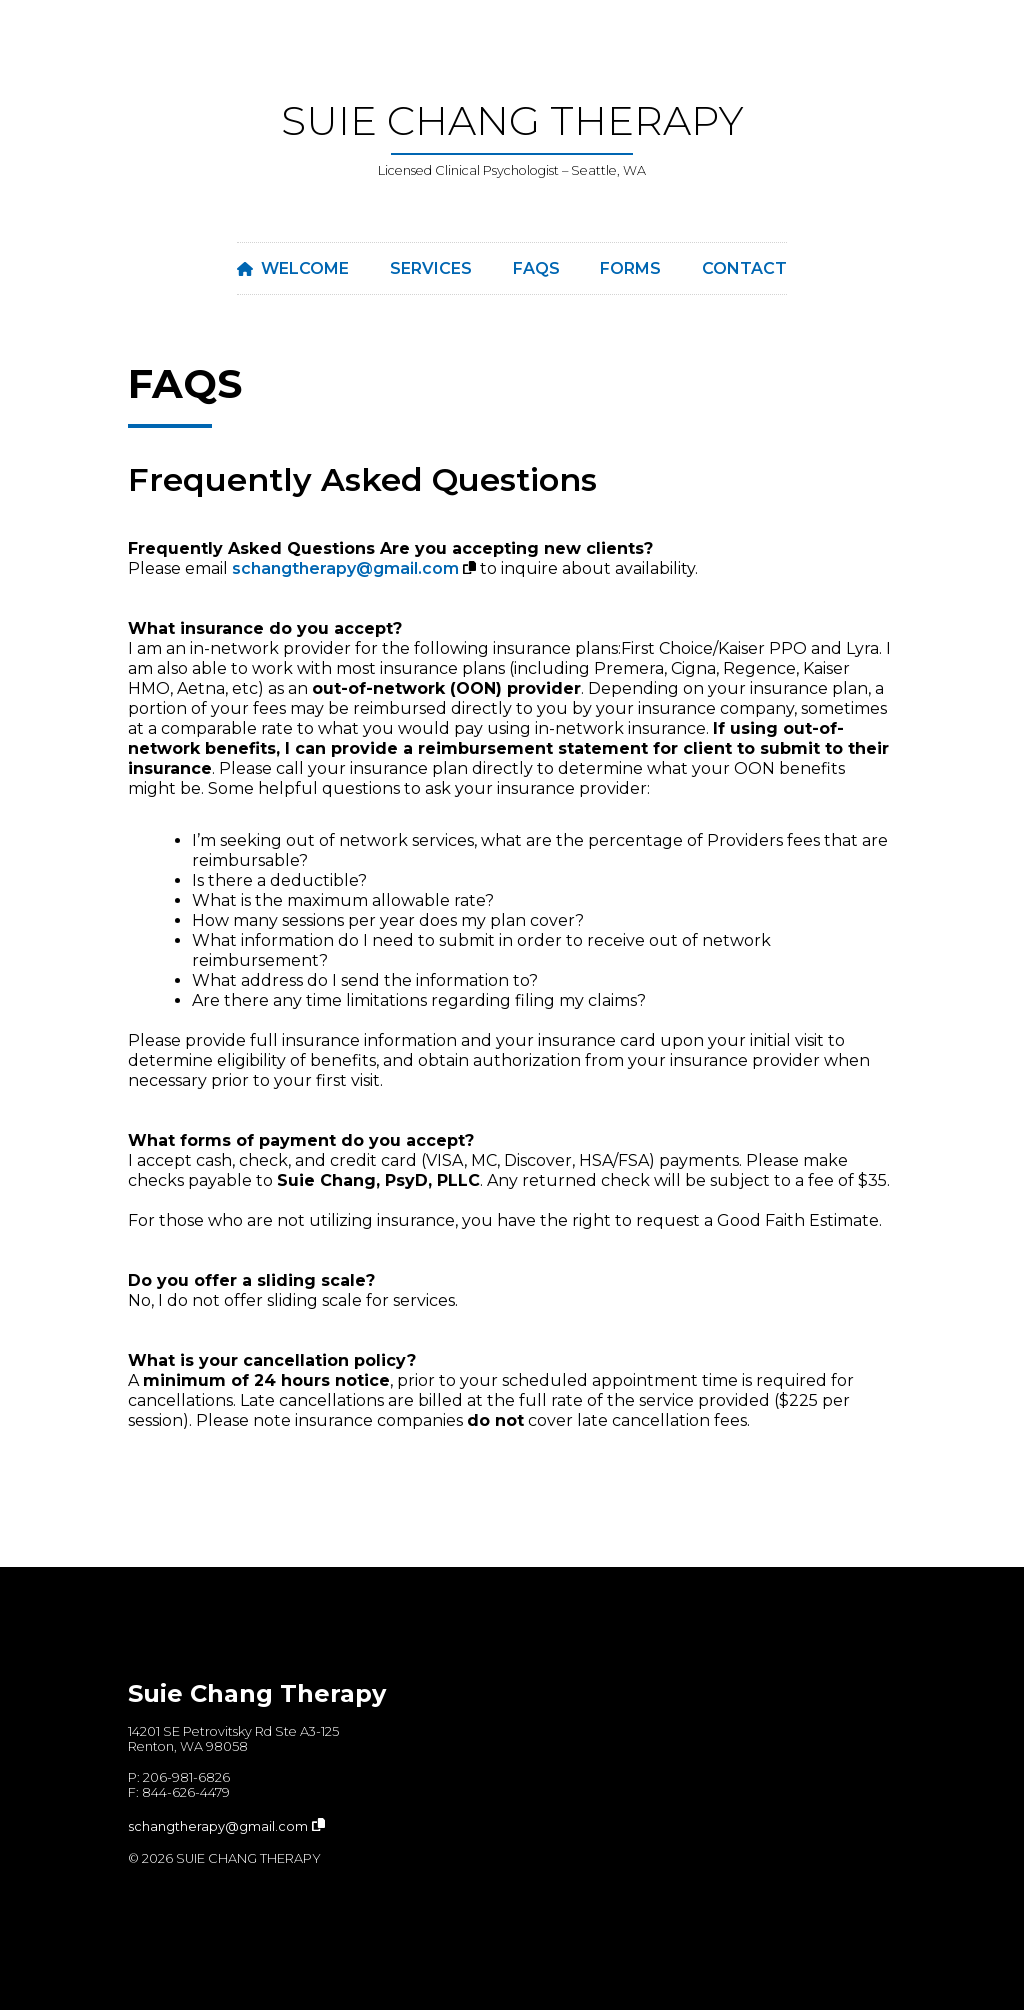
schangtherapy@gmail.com (345, 568)
